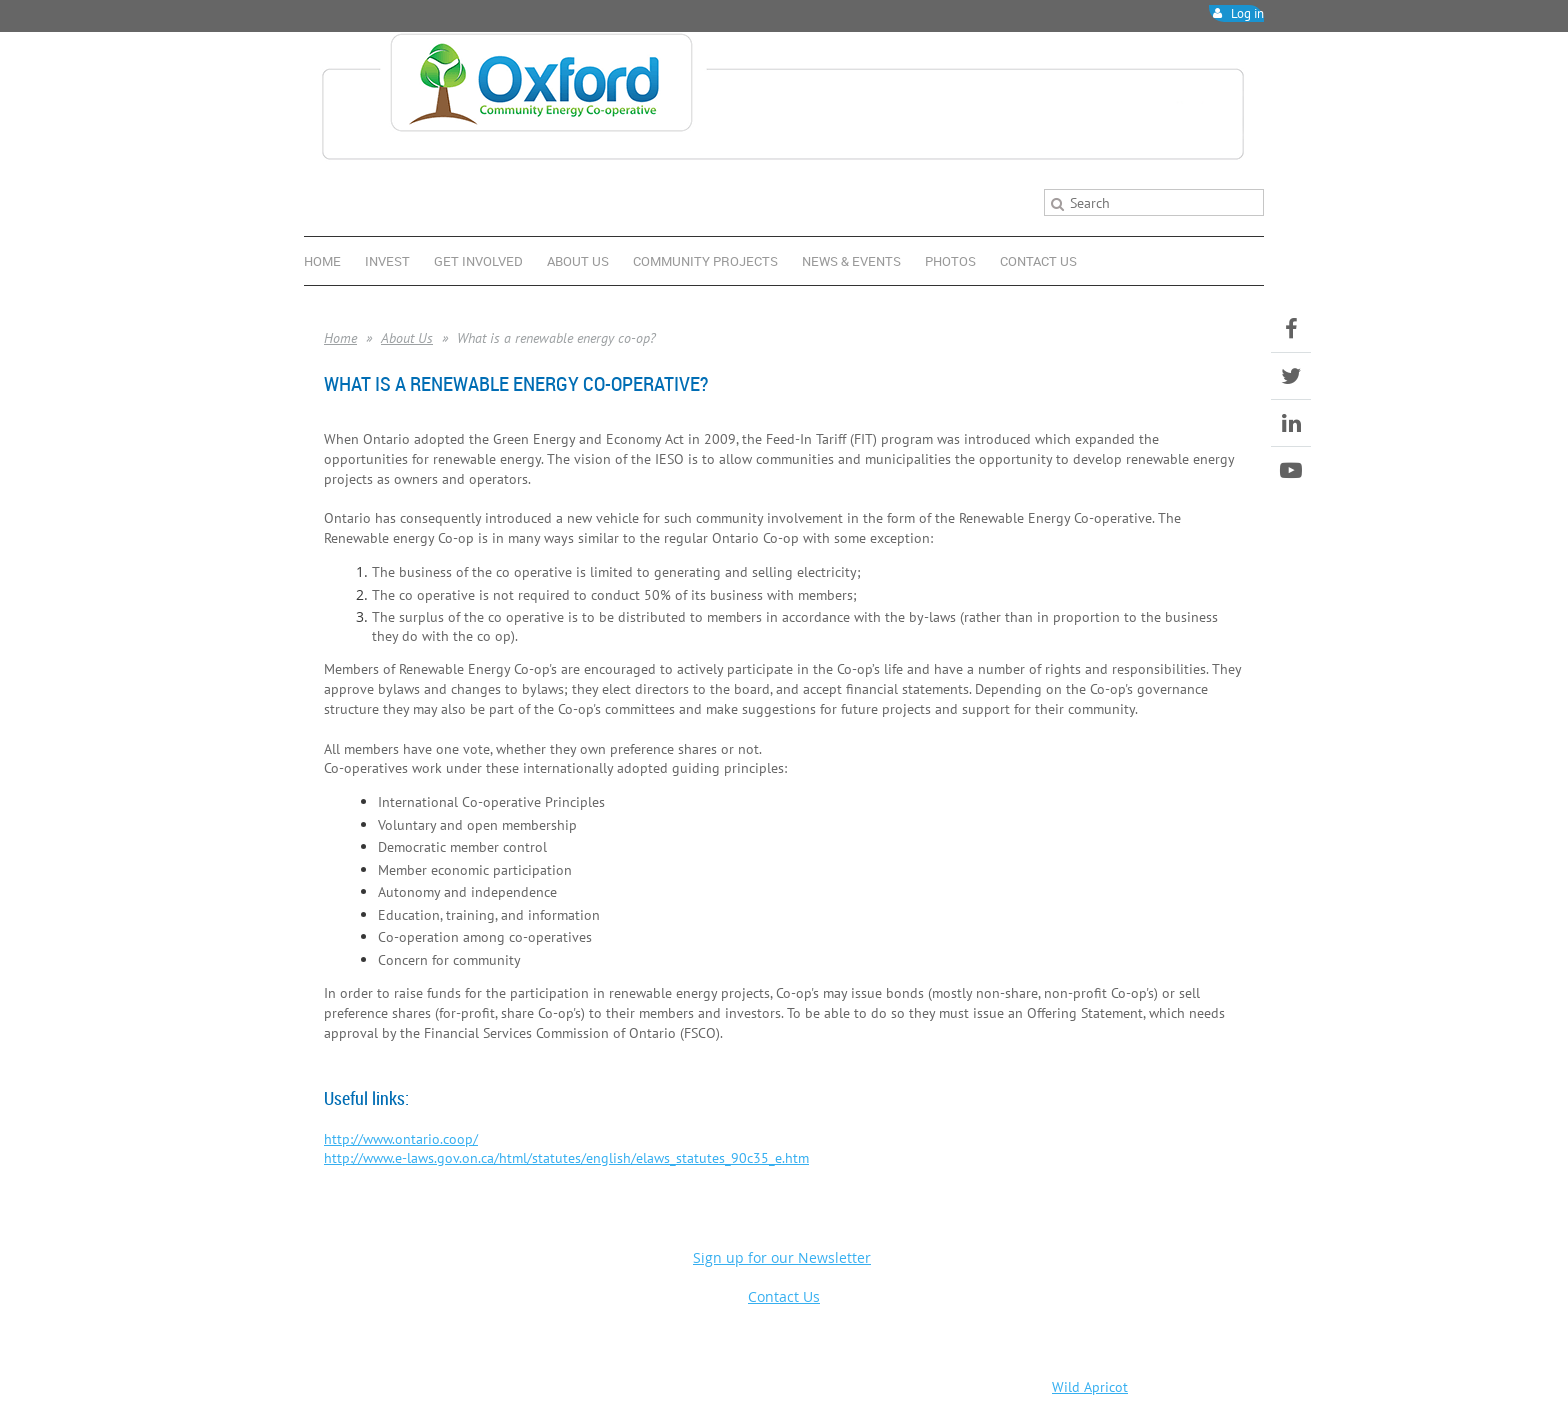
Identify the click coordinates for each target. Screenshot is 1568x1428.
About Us (407, 338)
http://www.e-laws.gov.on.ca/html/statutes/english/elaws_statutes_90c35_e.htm (566, 1157)
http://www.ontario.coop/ (401, 1138)
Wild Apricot (1090, 1387)
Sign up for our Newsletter (782, 1257)
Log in (1247, 13)
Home (340, 338)
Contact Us (784, 1296)
